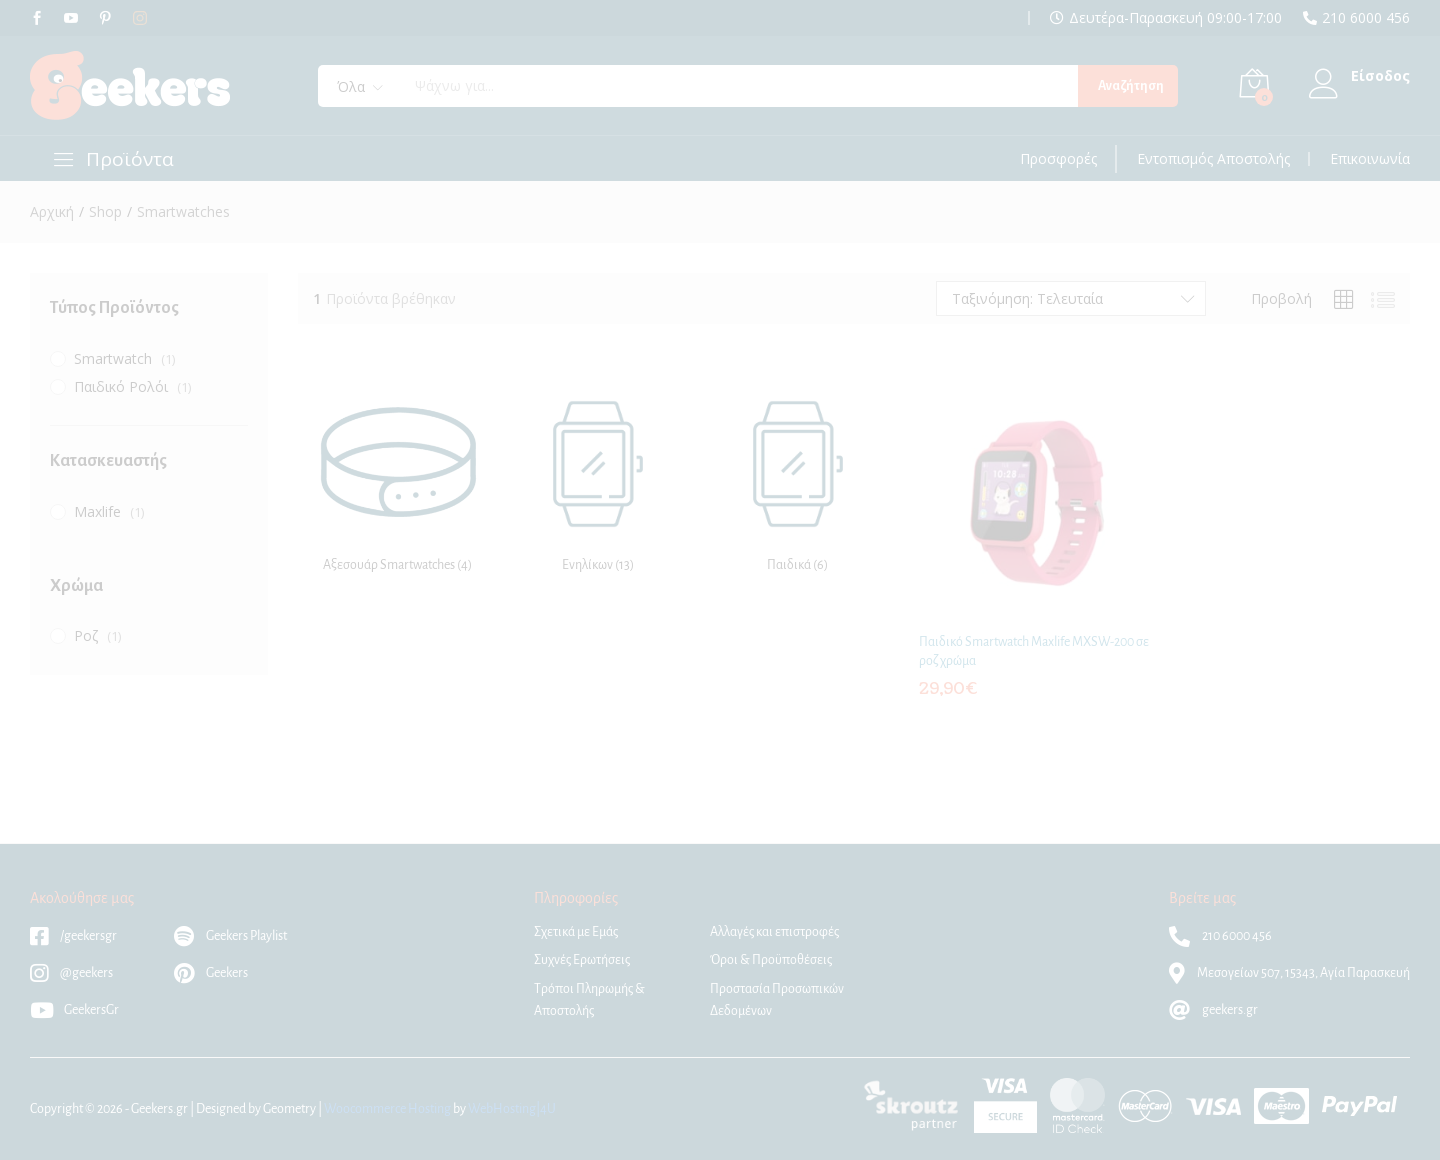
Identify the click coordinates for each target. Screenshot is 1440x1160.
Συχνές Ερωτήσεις (582, 960)
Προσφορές (1058, 159)
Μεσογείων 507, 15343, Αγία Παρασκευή (1289, 973)
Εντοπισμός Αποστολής (1213, 159)
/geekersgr (73, 936)
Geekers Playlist (230, 936)
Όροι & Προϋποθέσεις (771, 960)
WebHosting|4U (512, 1109)
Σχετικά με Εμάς (576, 932)
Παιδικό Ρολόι (121, 386)
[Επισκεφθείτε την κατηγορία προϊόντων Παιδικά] (798, 478)
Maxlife (97, 511)
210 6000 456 (1366, 18)
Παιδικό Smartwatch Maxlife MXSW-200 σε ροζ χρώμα (1034, 651)
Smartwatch (113, 358)
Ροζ (86, 635)
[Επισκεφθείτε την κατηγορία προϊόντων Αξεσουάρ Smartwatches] (398, 478)
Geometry (289, 1109)
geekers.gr (1213, 1010)
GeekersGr (74, 1010)
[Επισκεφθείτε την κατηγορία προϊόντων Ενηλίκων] (598, 478)
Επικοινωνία (1370, 159)
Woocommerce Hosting (387, 1109)
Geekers (211, 973)
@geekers (71, 973)
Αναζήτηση (1131, 86)
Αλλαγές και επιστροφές (774, 932)
